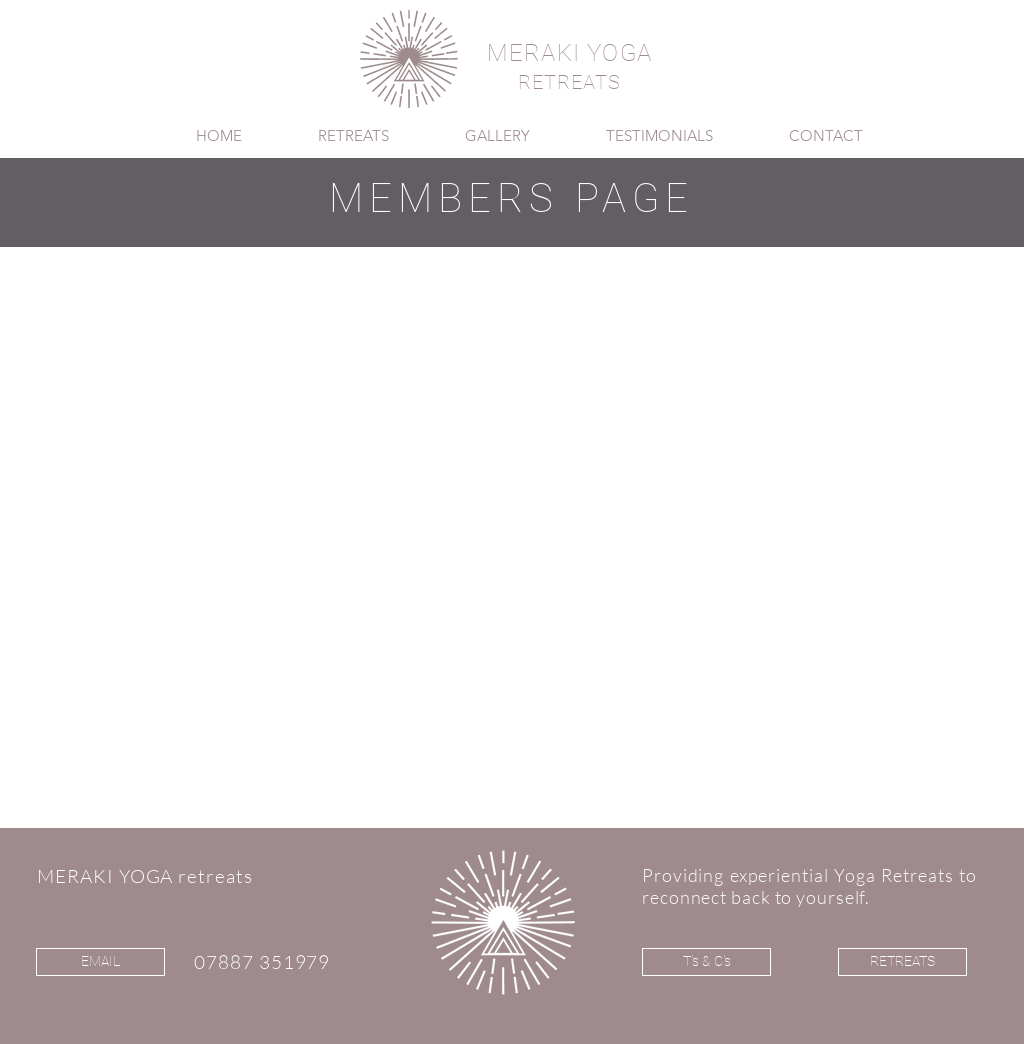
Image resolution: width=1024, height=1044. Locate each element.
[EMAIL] (100, 962)
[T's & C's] (706, 962)
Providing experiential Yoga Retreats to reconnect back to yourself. (809, 886)
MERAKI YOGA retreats (145, 876)
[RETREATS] (902, 962)
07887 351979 (262, 962)
